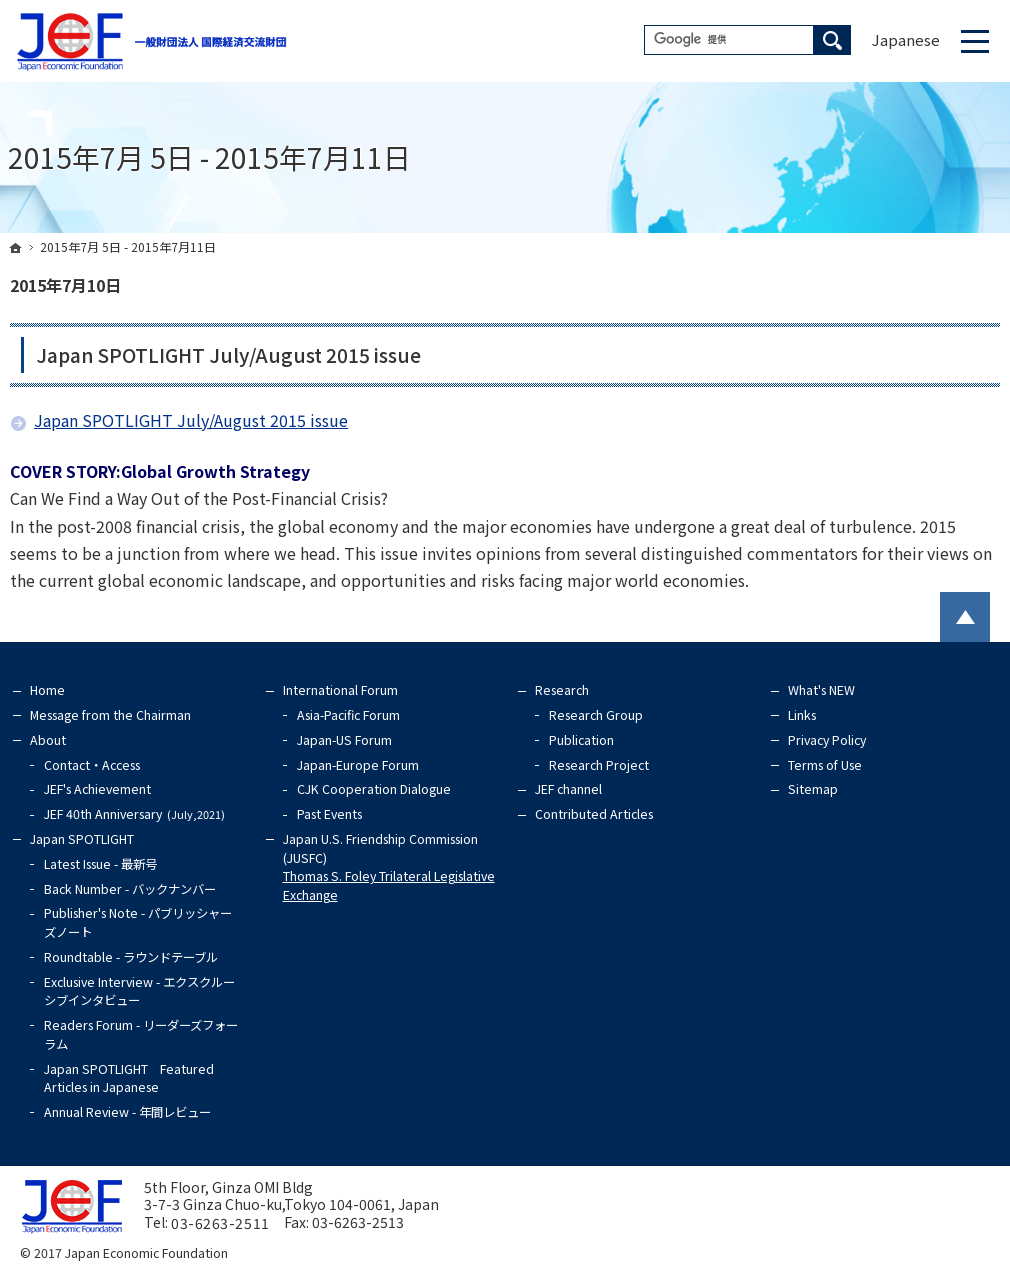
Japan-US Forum (344, 740)
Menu (975, 41)
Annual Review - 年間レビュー (127, 1112)
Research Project (599, 765)
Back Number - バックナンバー (130, 889)
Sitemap (813, 789)
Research (562, 690)
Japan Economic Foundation (146, 1253)
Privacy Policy (827, 740)
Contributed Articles (594, 814)
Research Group (596, 715)
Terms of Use (825, 765)
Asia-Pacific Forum (348, 715)
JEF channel (568, 789)
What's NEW (821, 690)
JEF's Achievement (97, 789)
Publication (581, 740)
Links (802, 715)
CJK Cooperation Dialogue (374, 789)
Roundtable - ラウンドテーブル (131, 957)
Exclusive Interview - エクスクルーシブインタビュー (139, 991)
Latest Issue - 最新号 (100, 864)
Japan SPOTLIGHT (82, 839)
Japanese (906, 39)
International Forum (340, 690)
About (48, 740)
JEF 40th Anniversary (137, 814)
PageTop (965, 617)
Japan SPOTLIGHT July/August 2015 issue (228, 355)
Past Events (329, 814)
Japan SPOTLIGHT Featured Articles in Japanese (129, 1078)
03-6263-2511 (220, 1223)
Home (47, 690)
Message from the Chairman (110, 715)
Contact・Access (92, 765)
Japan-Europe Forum (358, 765)
